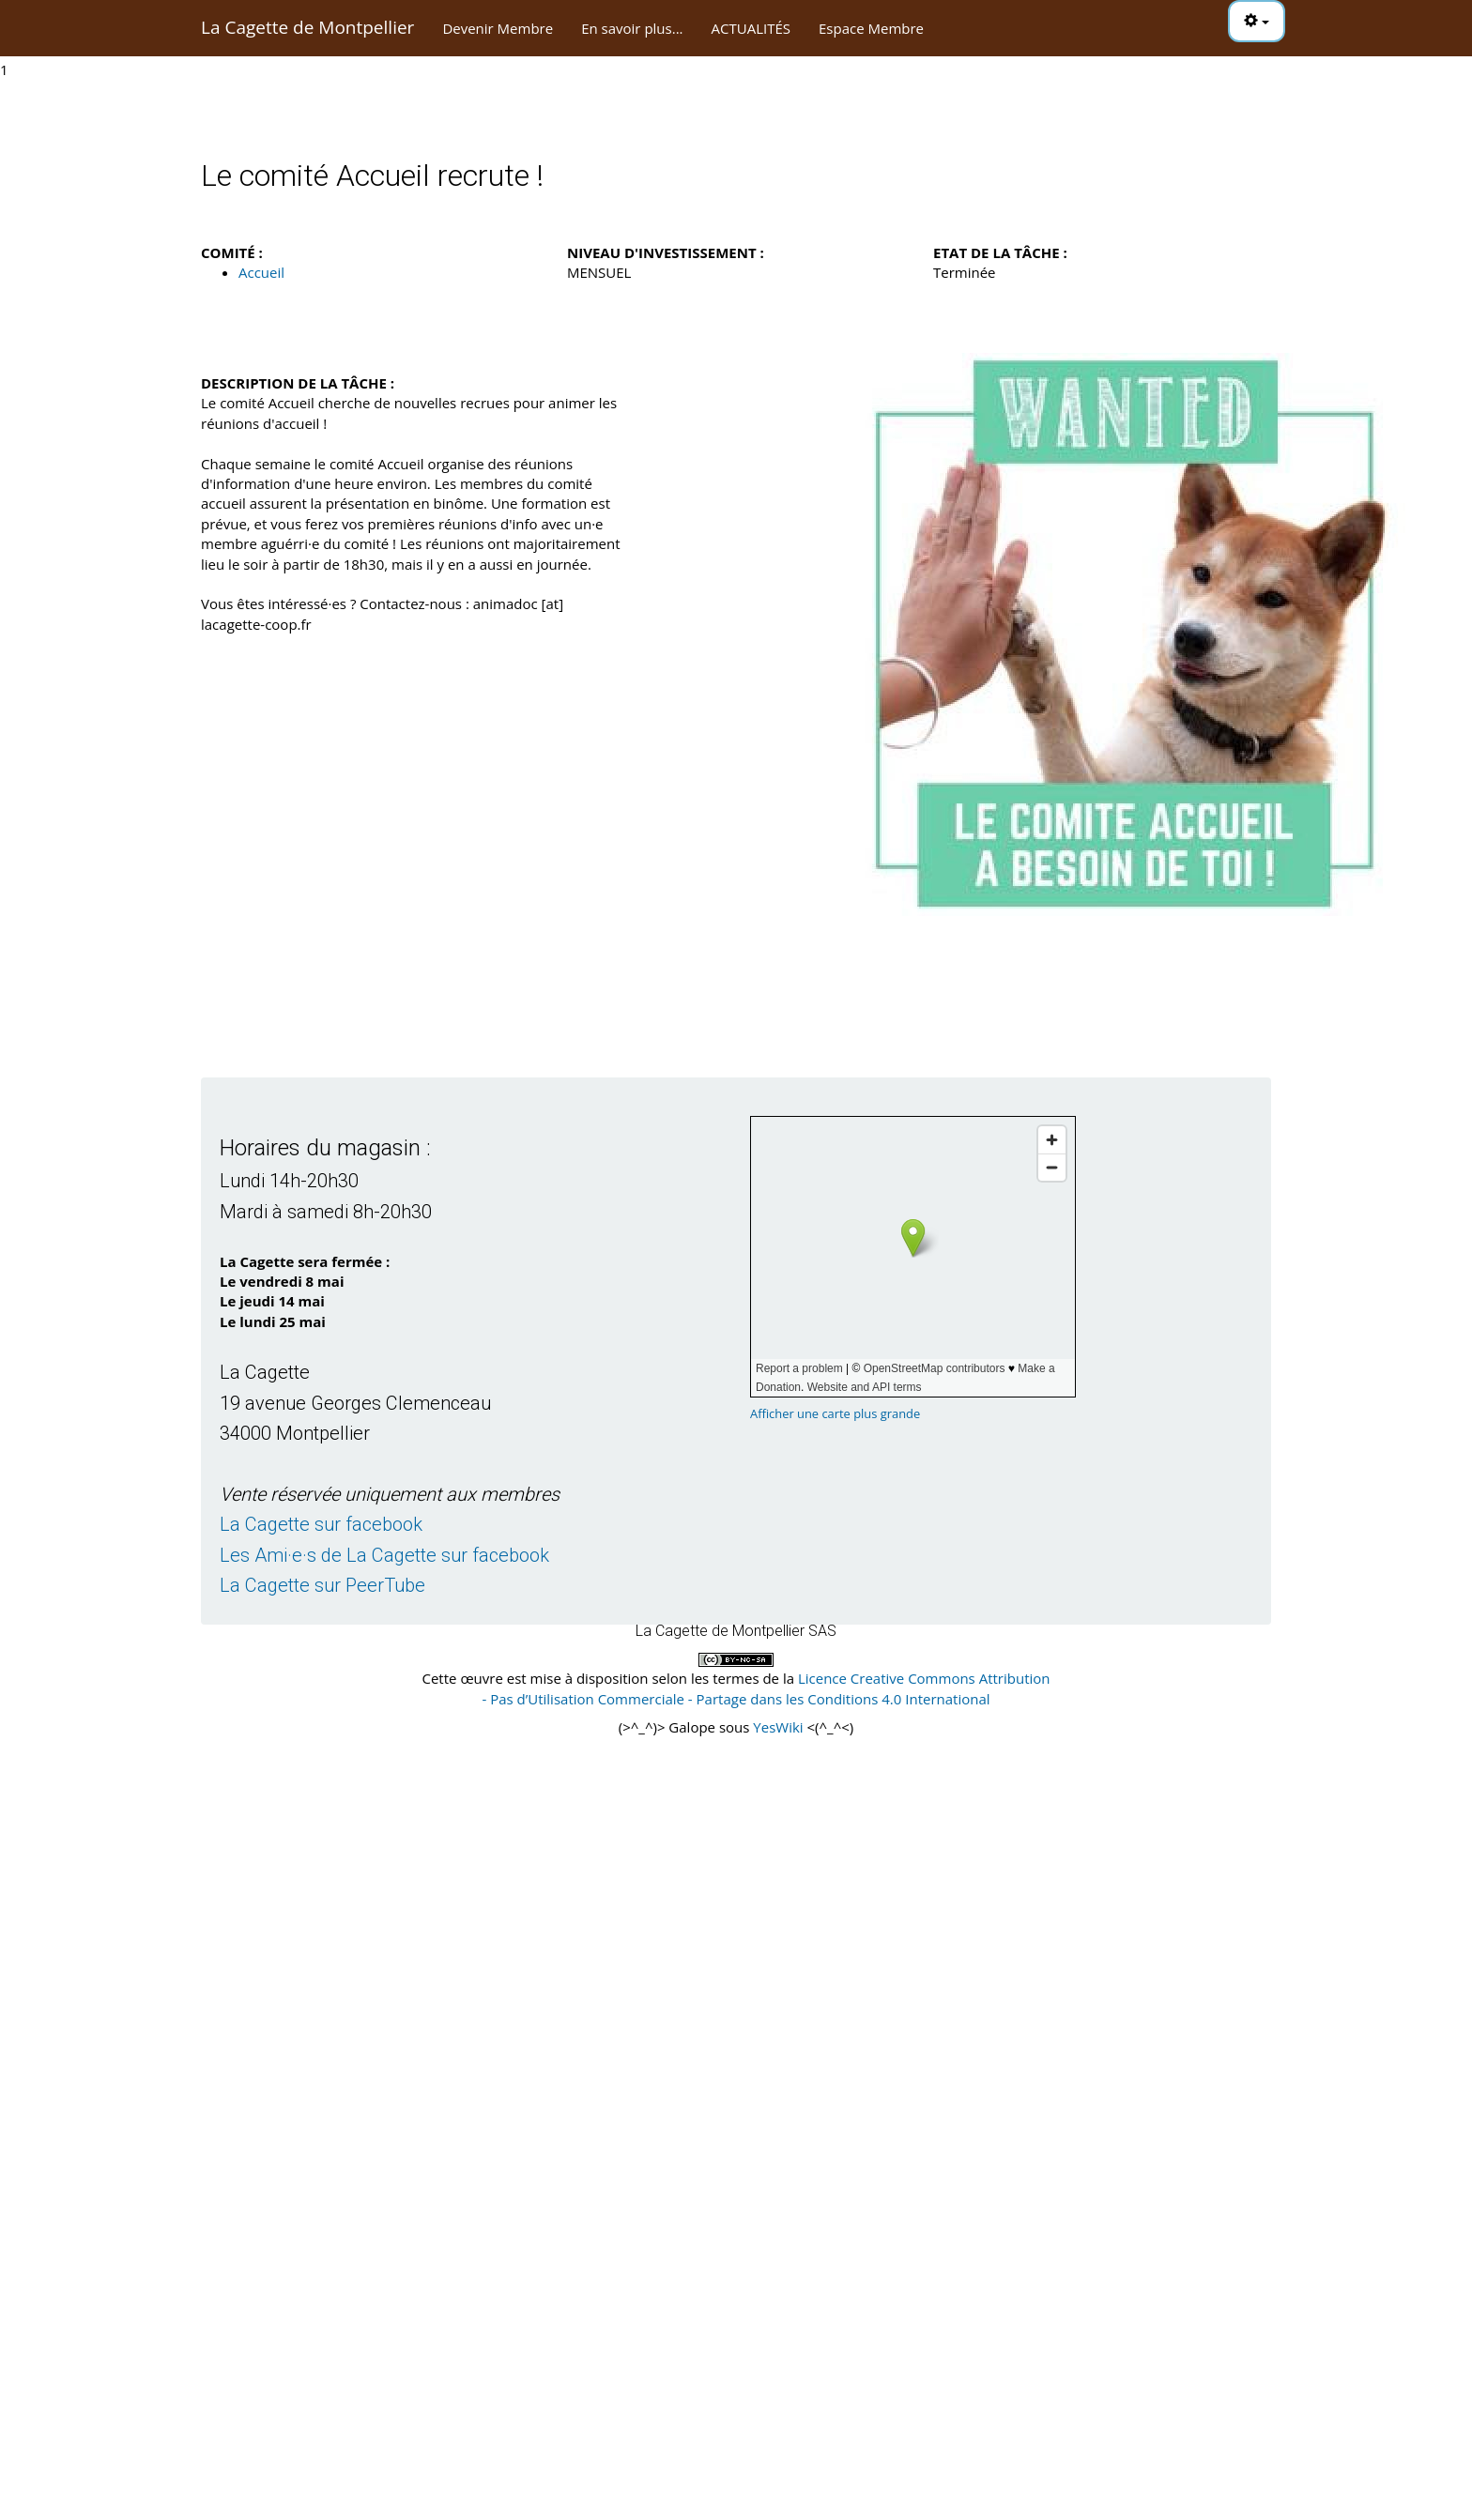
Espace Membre (871, 28)
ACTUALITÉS (751, 28)
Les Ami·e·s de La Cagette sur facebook (384, 1555)
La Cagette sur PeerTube (322, 1585)
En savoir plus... (631, 28)
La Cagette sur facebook (321, 1524)
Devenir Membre (497, 28)
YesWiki (778, 1727)
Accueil (261, 272)
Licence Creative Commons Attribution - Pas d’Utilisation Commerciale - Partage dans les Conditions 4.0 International (766, 1688)
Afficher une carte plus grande (835, 1413)
